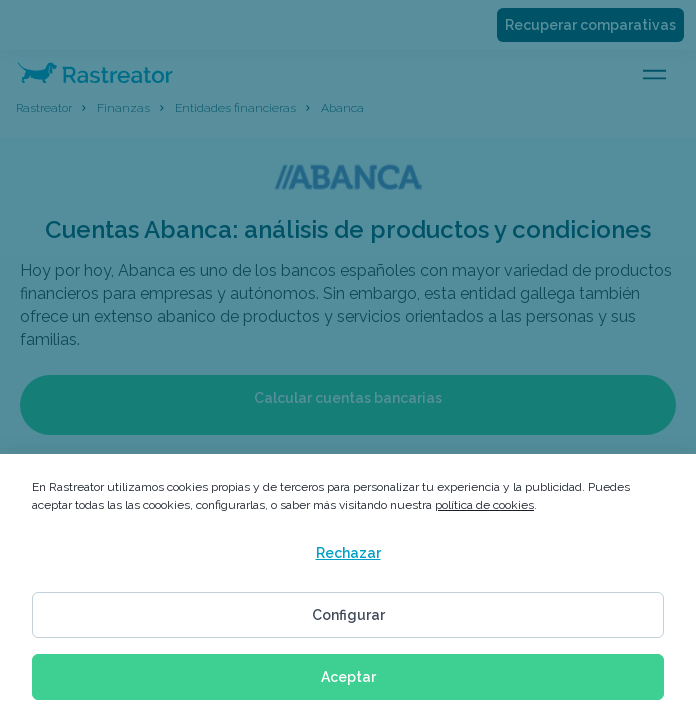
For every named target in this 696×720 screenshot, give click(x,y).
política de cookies (484, 505)
